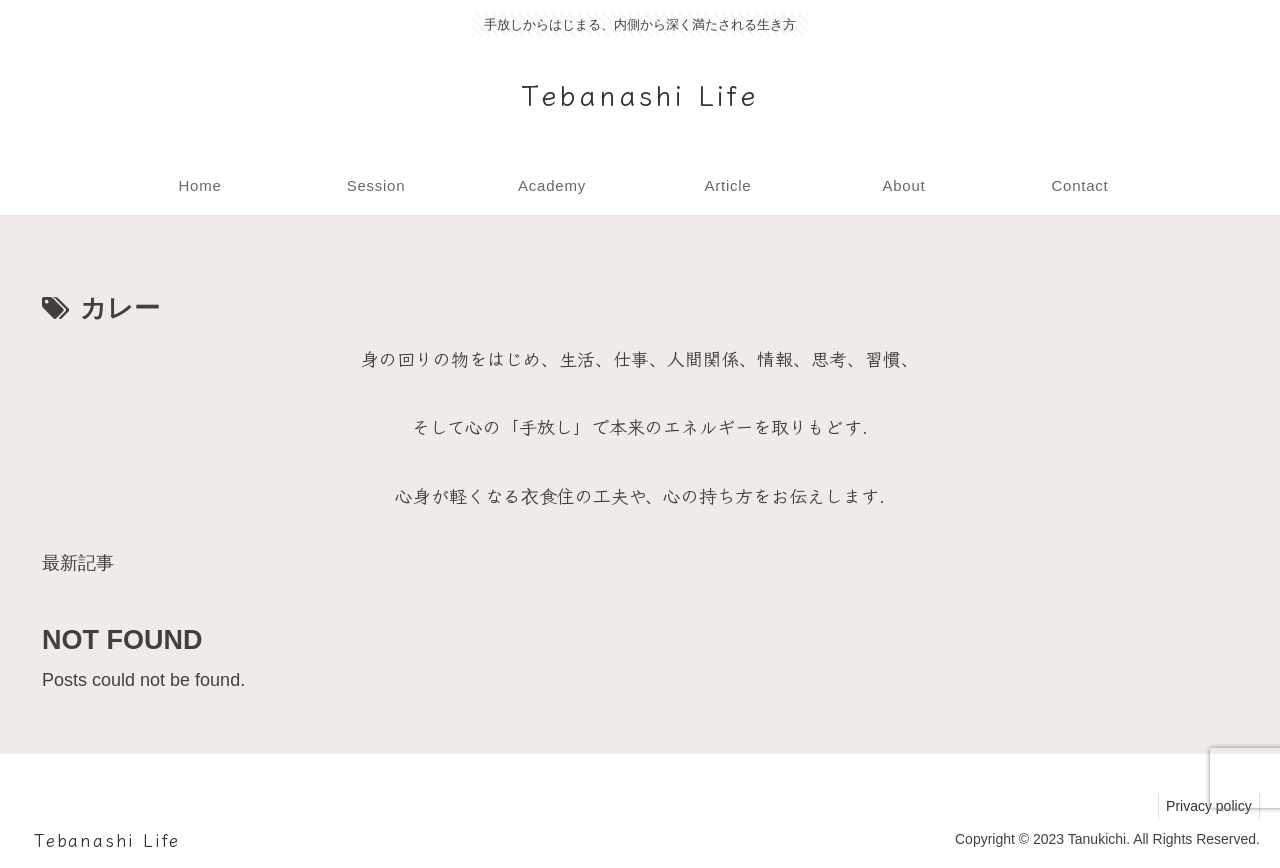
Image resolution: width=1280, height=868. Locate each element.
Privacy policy (1206, 806)
